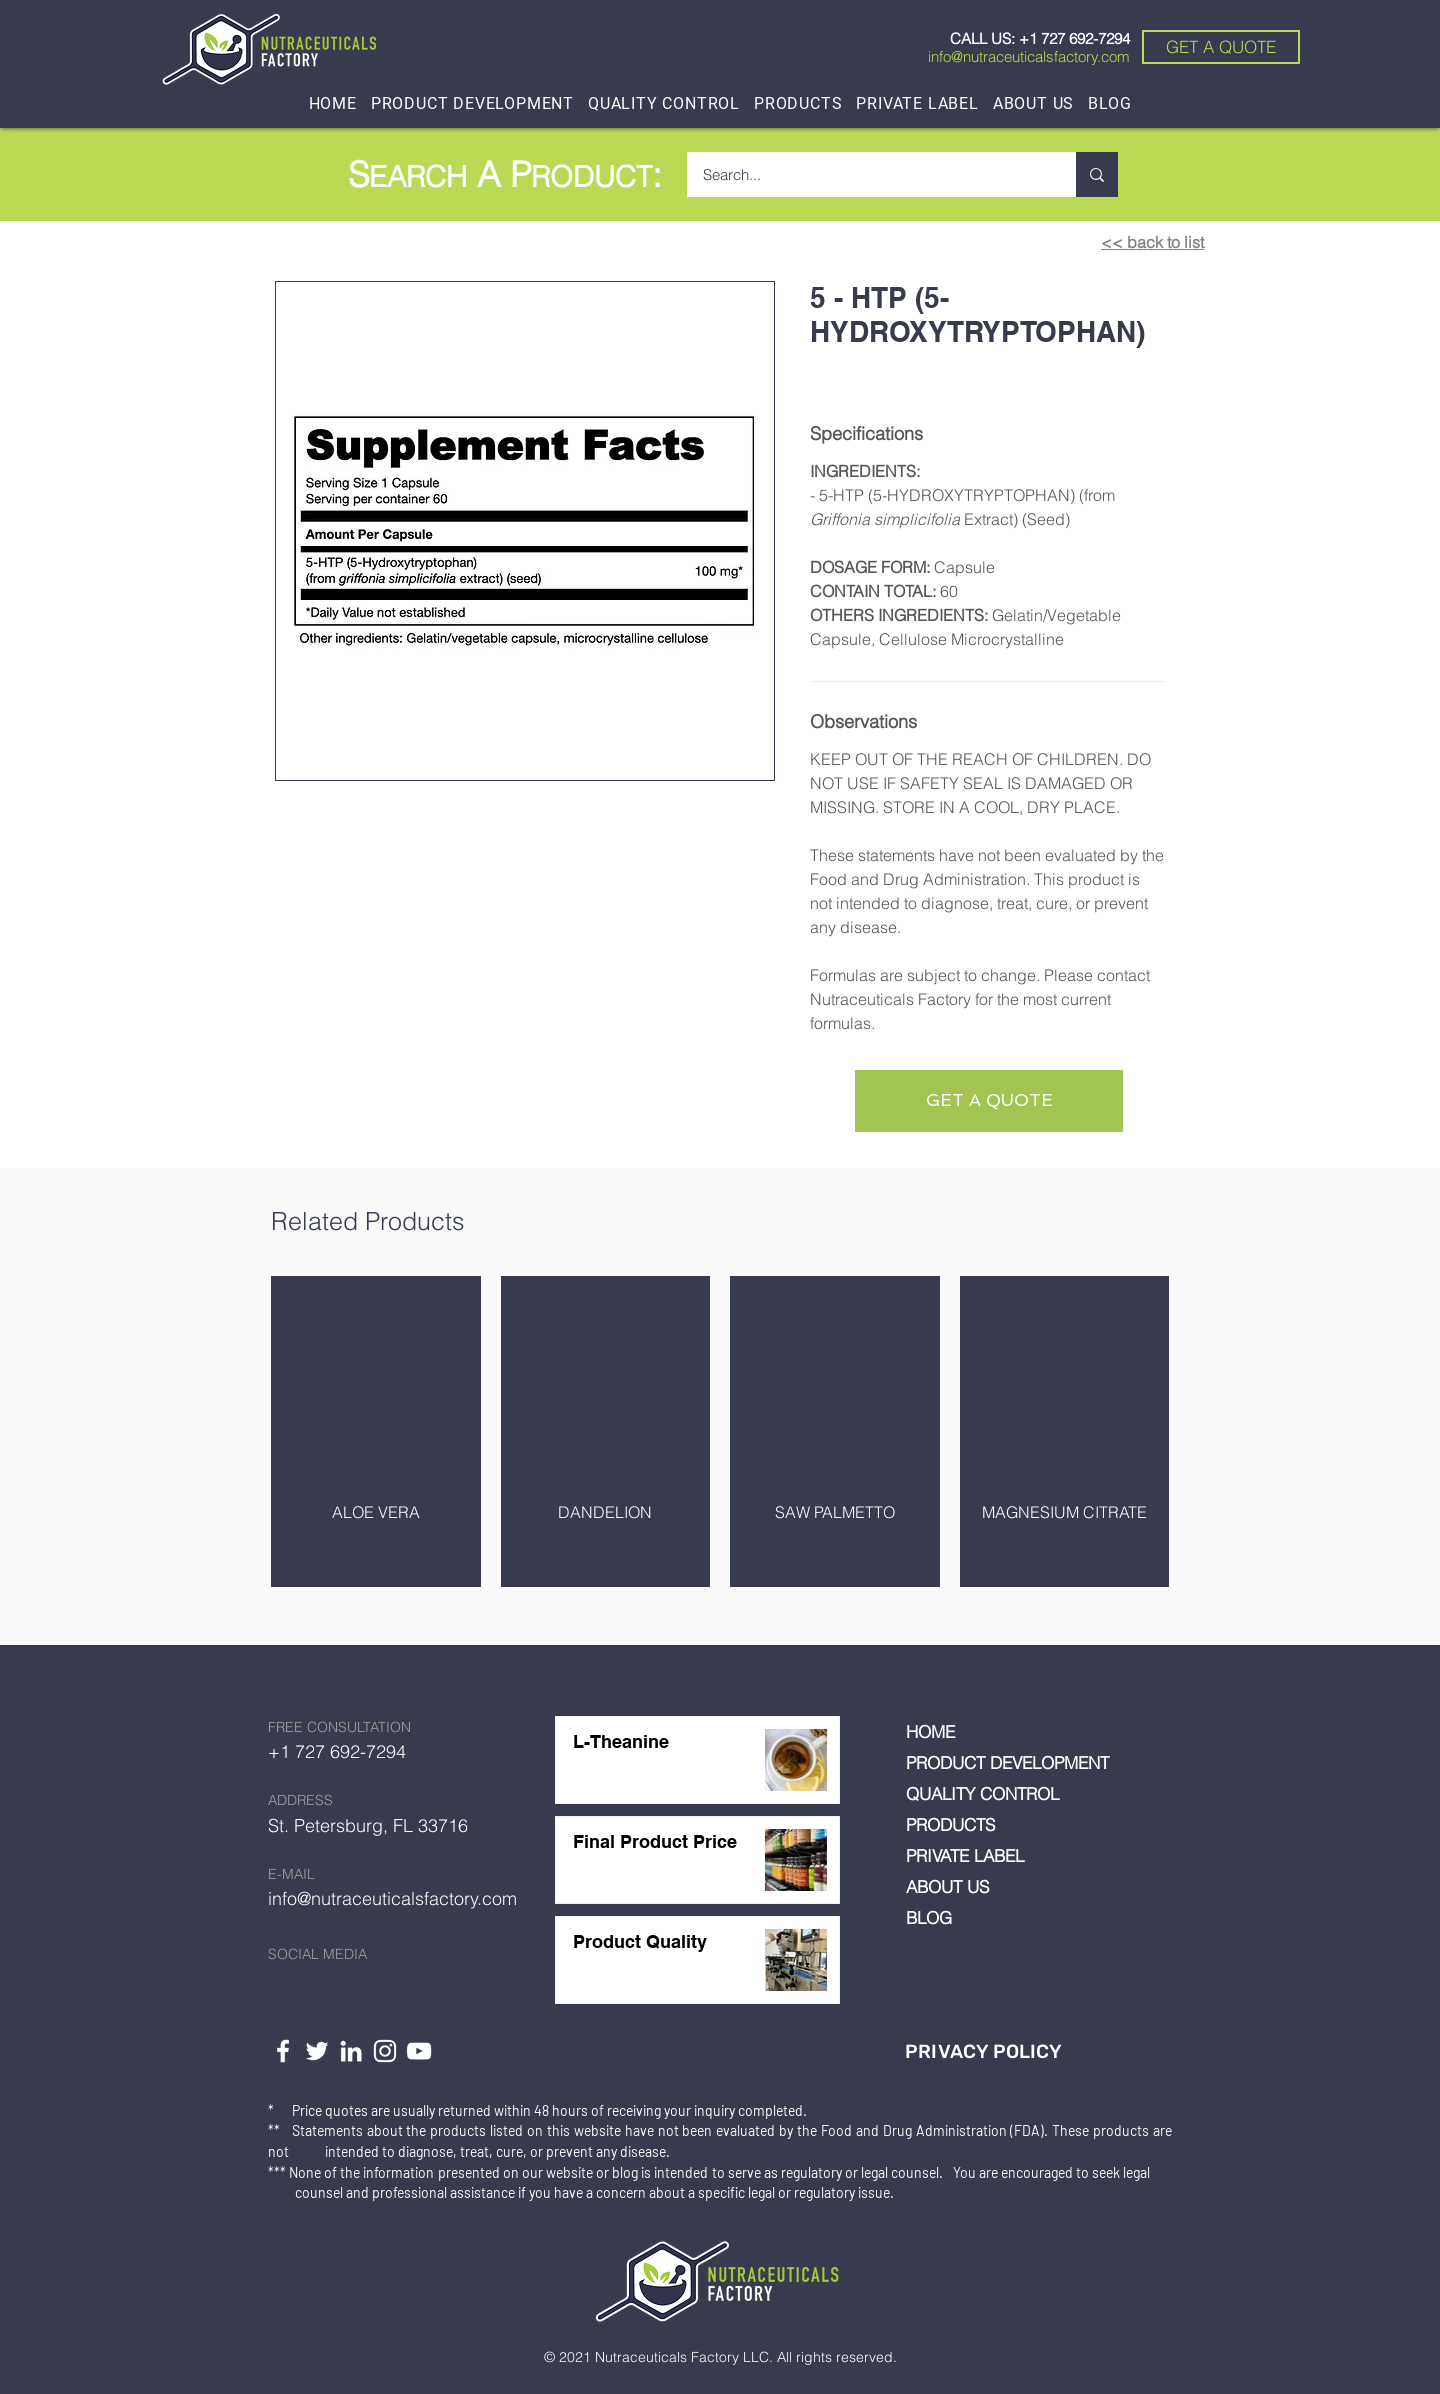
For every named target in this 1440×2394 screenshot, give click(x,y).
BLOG (929, 1917)
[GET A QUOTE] (1221, 47)
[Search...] (868, 174)
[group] (720, 1431)
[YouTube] (419, 2051)
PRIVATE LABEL (965, 1855)
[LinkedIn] (351, 2051)
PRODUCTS (950, 1824)
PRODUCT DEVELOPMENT (1007, 1762)
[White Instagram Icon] (385, 2051)
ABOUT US (947, 1886)
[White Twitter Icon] (317, 2051)
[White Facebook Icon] (283, 2051)
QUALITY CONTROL (982, 1793)
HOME (930, 1731)
